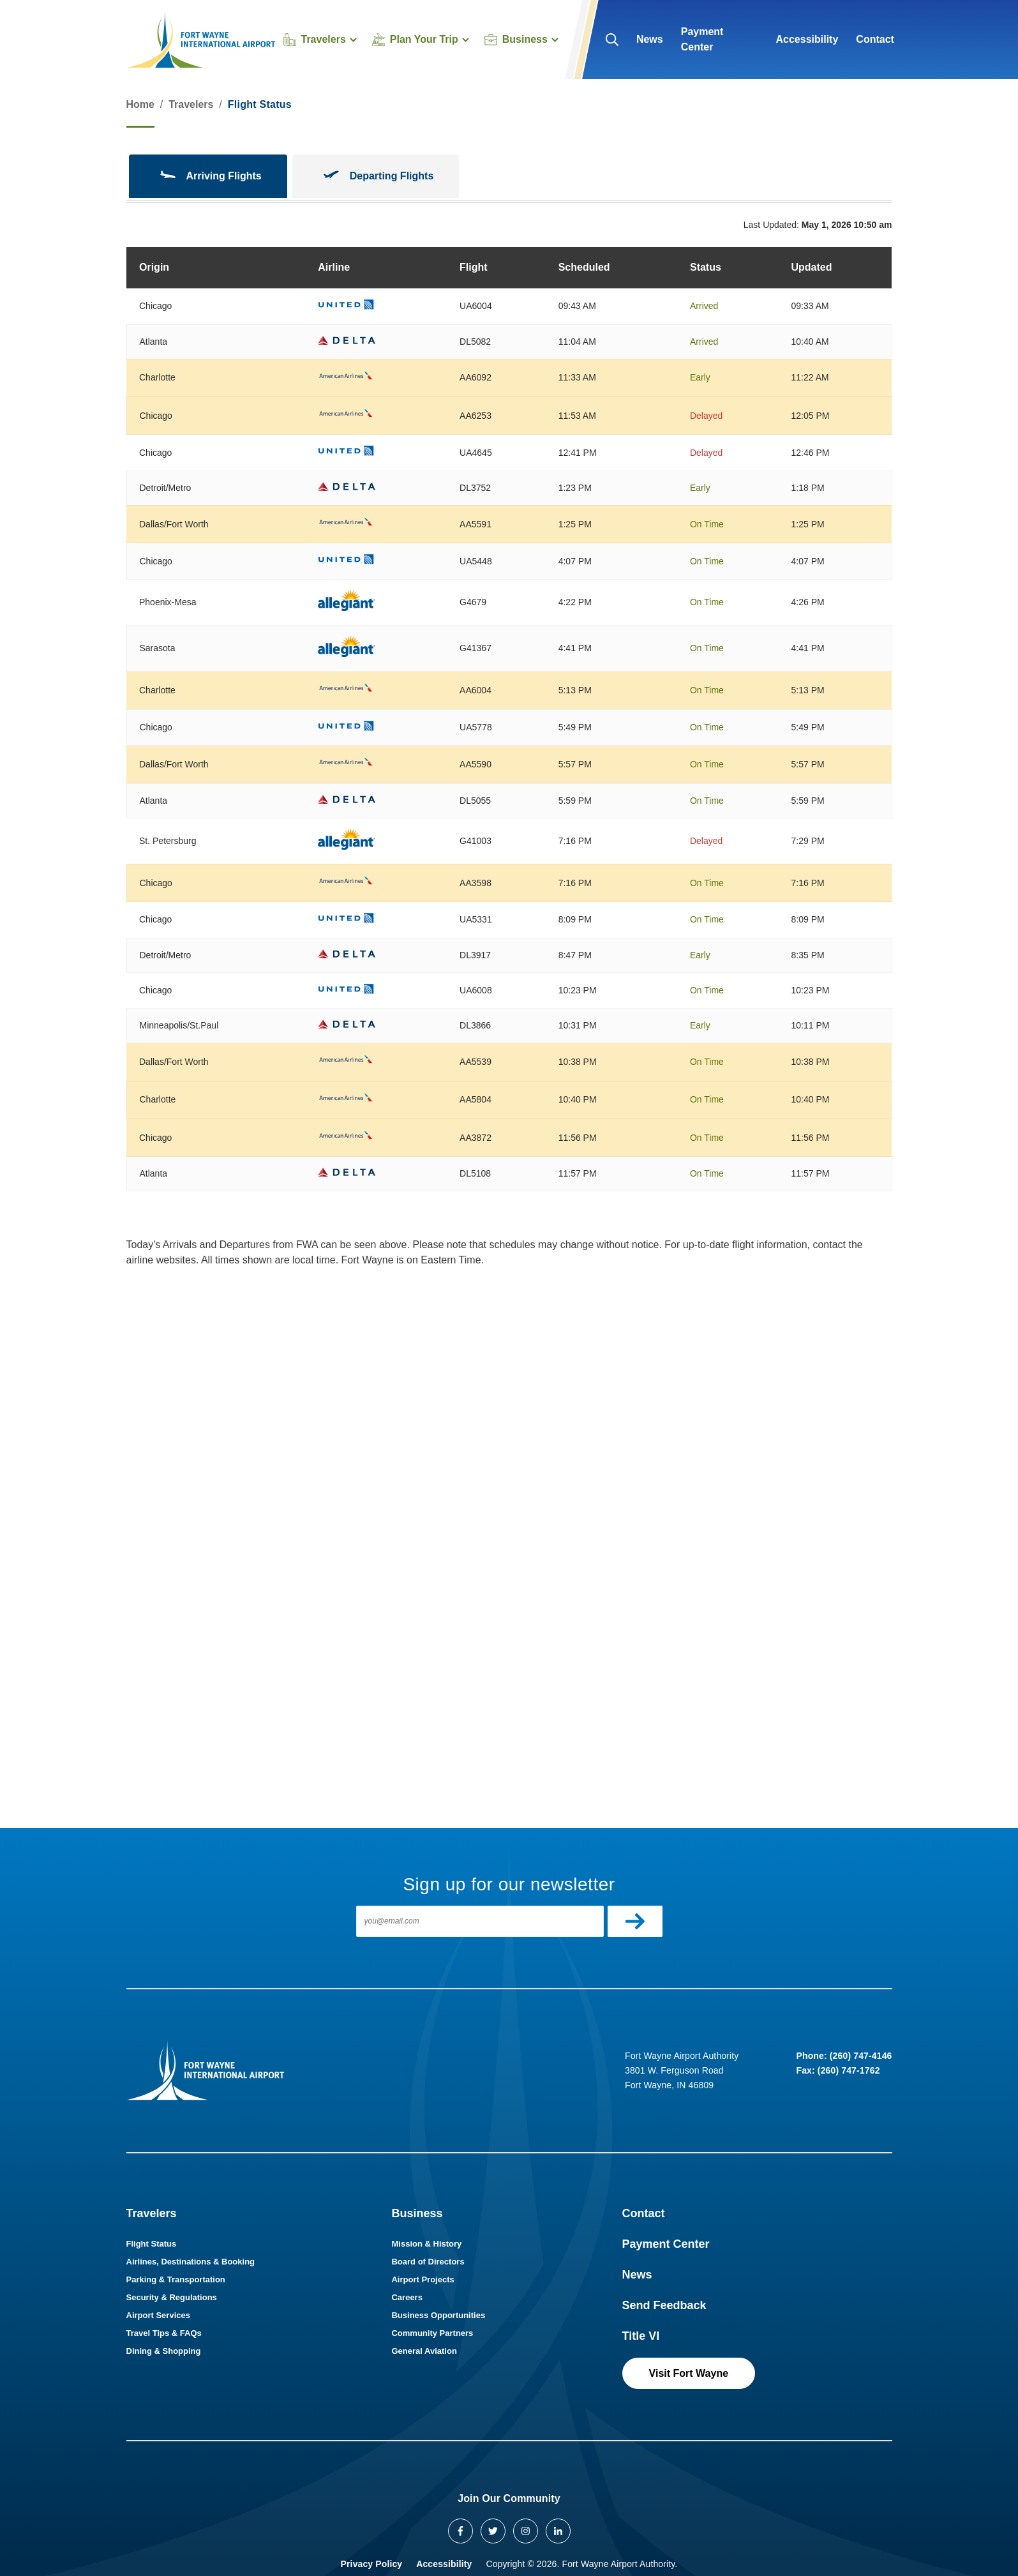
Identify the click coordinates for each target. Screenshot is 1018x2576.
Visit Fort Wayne (688, 2373)
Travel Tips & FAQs (164, 2333)
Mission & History (426, 2243)
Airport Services (158, 2315)
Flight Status (151, 2243)
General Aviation (423, 2351)
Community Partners (432, 2333)
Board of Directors (427, 2261)
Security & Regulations (171, 2297)
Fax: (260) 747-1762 (838, 2070)
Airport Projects (422, 2279)
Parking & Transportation (175, 2279)
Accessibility (807, 39)
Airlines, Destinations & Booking (190, 2261)
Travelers (190, 104)
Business (416, 2213)
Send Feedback (664, 2305)
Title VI (641, 2336)
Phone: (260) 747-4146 (844, 2056)
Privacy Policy (372, 2564)
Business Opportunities (438, 2315)
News (649, 39)
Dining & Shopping (163, 2351)
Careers (406, 2297)
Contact (875, 39)
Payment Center (702, 39)
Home (140, 104)
